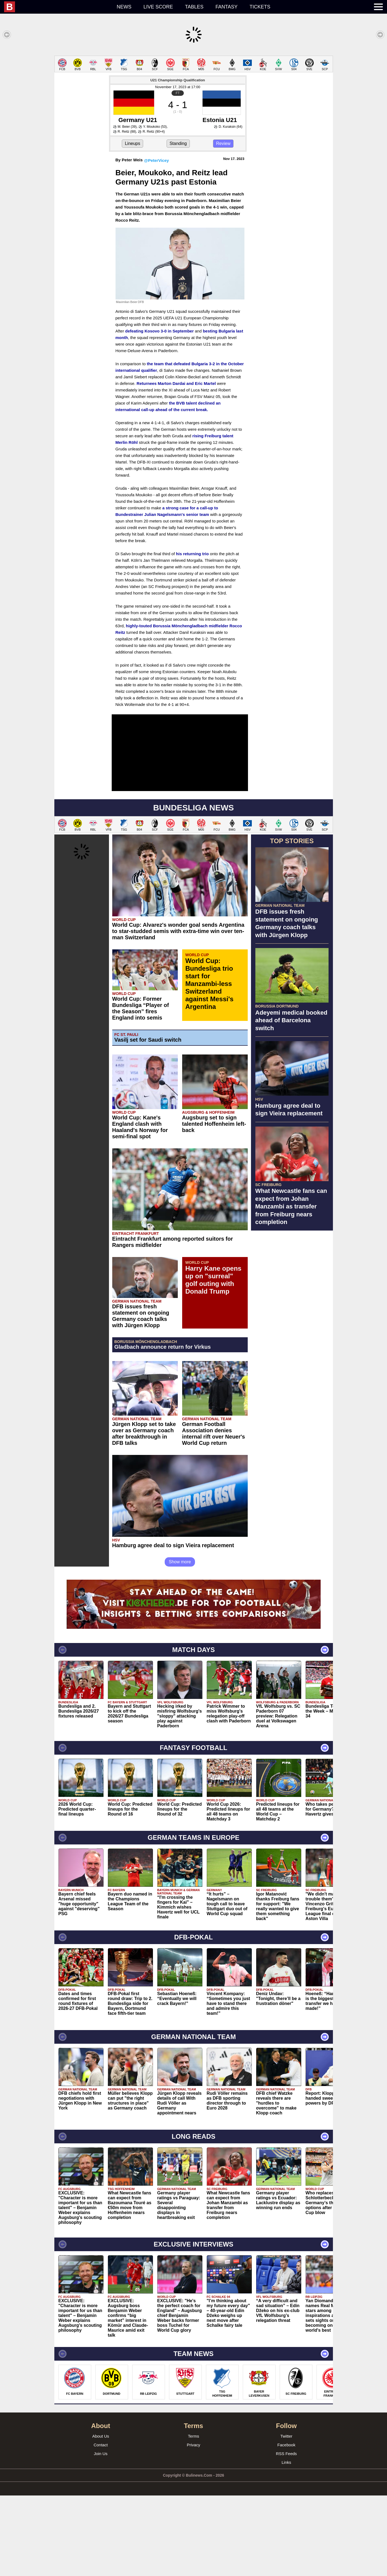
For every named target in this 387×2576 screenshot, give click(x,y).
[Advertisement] (292, 1316)
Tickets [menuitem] (260, 7)
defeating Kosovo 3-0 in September (159, 331)
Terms (193, 2436)
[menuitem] (57, 6)
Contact (101, 2445)
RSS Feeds (286, 2453)
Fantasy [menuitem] (226, 7)
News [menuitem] (124, 7)
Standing (178, 143)
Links (286, 2462)
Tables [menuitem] (194, 7)
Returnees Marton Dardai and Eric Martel (176, 383)
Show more (180, 1561)
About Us (100, 2436)
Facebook (286, 2445)
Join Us (100, 2453)
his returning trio (192, 553)
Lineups (132, 143)
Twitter (286, 2436)
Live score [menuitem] (158, 7)
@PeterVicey (156, 160)
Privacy (193, 2445)
